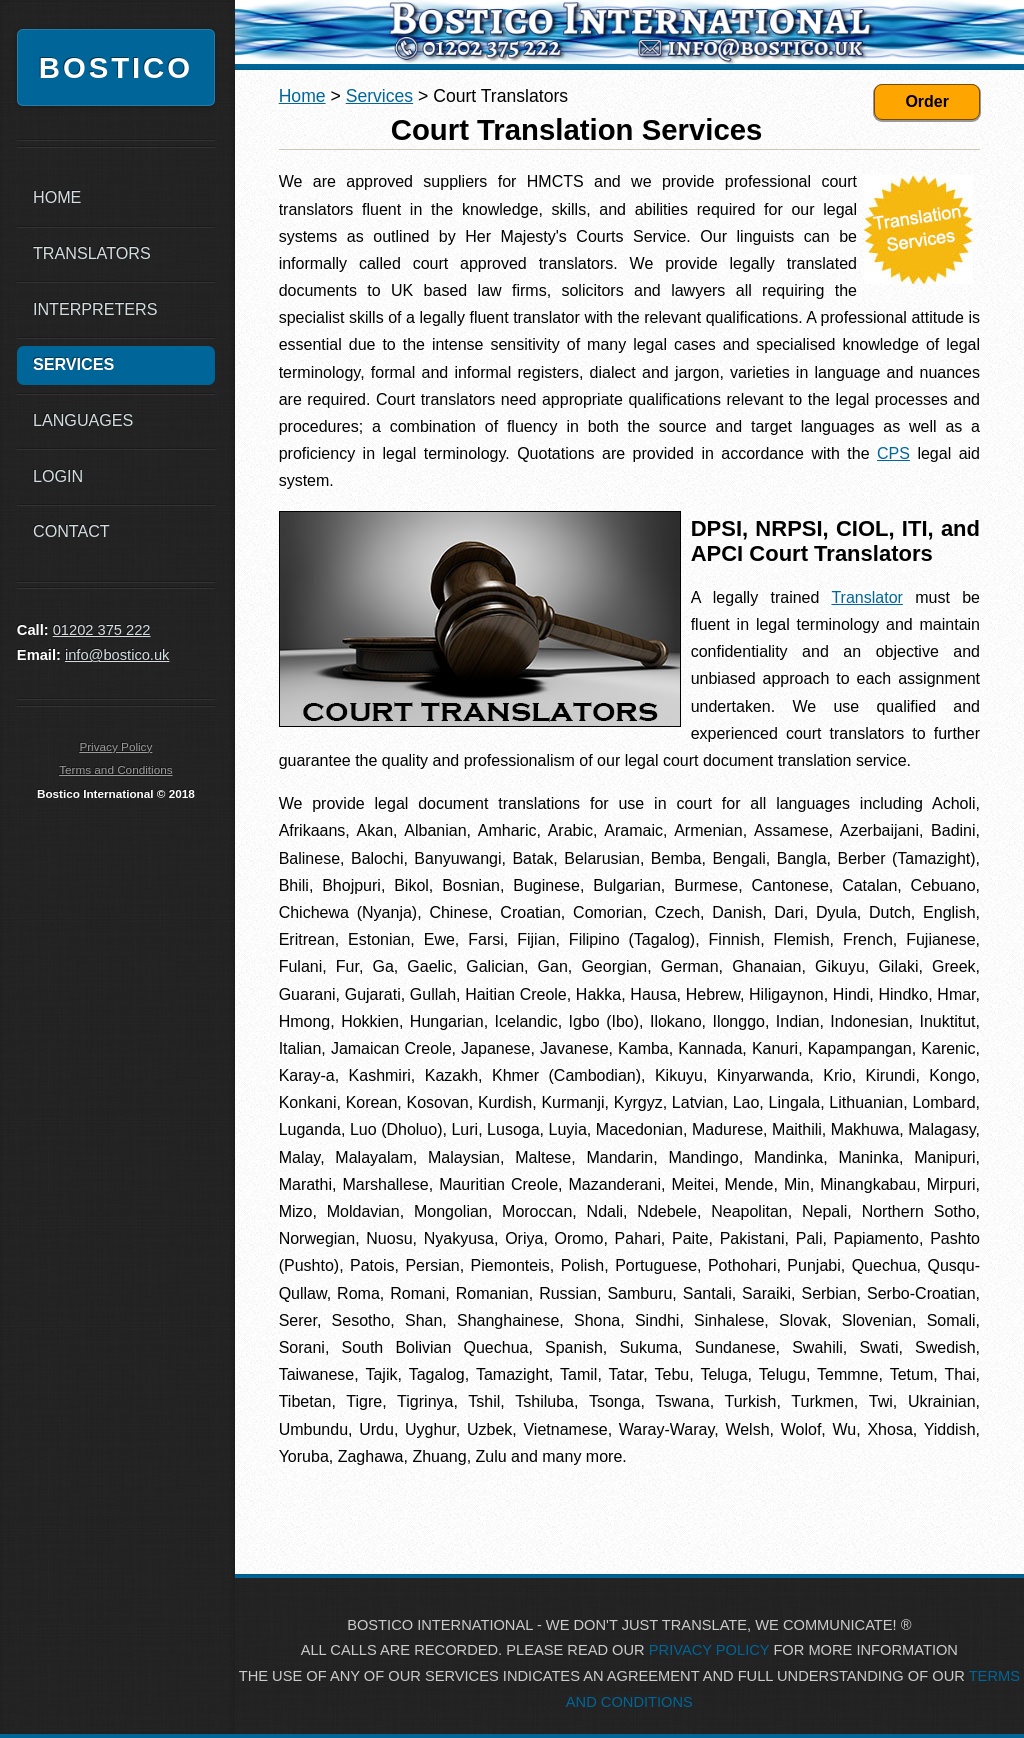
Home (302, 96)
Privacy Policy (115, 746)
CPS (893, 453)
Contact (71, 531)
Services (379, 96)
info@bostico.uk (117, 655)
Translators (92, 253)
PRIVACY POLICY (709, 1650)
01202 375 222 (102, 630)
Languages (83, 420)
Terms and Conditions (115, 769)
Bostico (116, 67)
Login (58, 476)
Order (927, 101)
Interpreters (95, 309)
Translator (866, 597)
